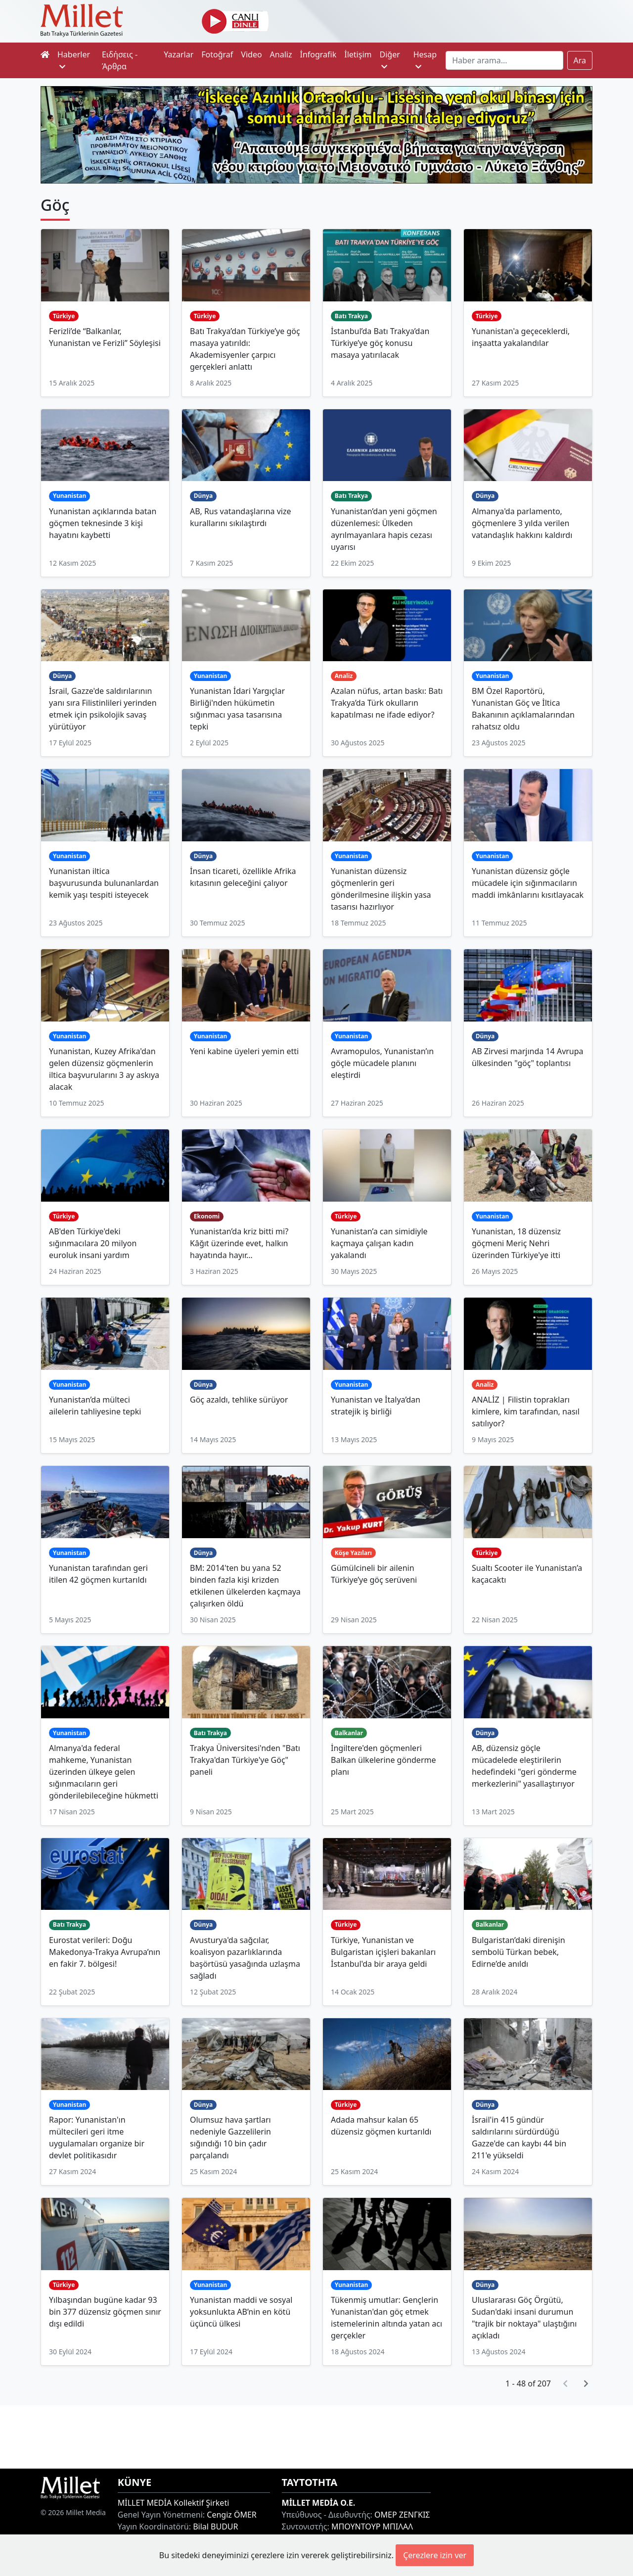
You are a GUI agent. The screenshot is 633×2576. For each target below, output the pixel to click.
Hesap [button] (425, 59)
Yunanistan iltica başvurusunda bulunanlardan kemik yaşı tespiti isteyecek (104, 883)
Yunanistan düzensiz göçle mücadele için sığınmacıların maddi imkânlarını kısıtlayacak (528, 883)
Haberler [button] (73, 59)
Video (251, 54)
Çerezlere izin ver (434, 2555)
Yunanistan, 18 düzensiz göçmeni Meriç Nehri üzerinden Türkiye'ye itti (516, 1243)
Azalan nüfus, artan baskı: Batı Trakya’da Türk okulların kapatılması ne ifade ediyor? (387, 702)
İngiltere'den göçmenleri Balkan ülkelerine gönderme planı (383, 1760)
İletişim (357, 54)
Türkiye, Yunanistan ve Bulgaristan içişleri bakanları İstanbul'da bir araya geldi (383, 1952)
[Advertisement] (316, 2435)
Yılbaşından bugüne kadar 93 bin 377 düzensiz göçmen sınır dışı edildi (105, 2311)
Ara (580, 60)
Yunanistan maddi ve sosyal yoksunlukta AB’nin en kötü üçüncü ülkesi (241, 2311)
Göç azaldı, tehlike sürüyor (239, 1399)
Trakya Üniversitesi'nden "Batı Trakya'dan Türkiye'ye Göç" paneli (245, 1760)
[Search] (504, 60)
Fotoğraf (217, 54)
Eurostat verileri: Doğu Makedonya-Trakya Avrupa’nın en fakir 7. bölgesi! (104, 1952)
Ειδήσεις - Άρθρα (119, 60)
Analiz (281, 54)
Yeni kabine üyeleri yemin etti (244, 1051)
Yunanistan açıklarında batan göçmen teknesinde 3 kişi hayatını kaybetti (102, 523)
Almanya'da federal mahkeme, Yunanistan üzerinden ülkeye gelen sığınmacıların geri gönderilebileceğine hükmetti (103, 1772)
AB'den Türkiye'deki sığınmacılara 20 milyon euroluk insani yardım (92, 1243)
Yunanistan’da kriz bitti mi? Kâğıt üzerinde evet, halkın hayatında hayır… (239, 1243)
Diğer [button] (389, 59)
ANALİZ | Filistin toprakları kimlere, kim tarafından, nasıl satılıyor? (526, 1411)
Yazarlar (178, 54)
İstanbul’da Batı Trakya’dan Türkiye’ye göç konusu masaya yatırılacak (380, 343)
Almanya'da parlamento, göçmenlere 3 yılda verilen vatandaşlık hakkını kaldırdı (522, 523)
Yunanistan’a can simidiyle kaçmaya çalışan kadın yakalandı (379, 1243)
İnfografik (318, 54)
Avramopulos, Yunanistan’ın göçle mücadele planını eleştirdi (382, 1063)
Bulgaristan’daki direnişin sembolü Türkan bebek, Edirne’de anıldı (518, 1952)
